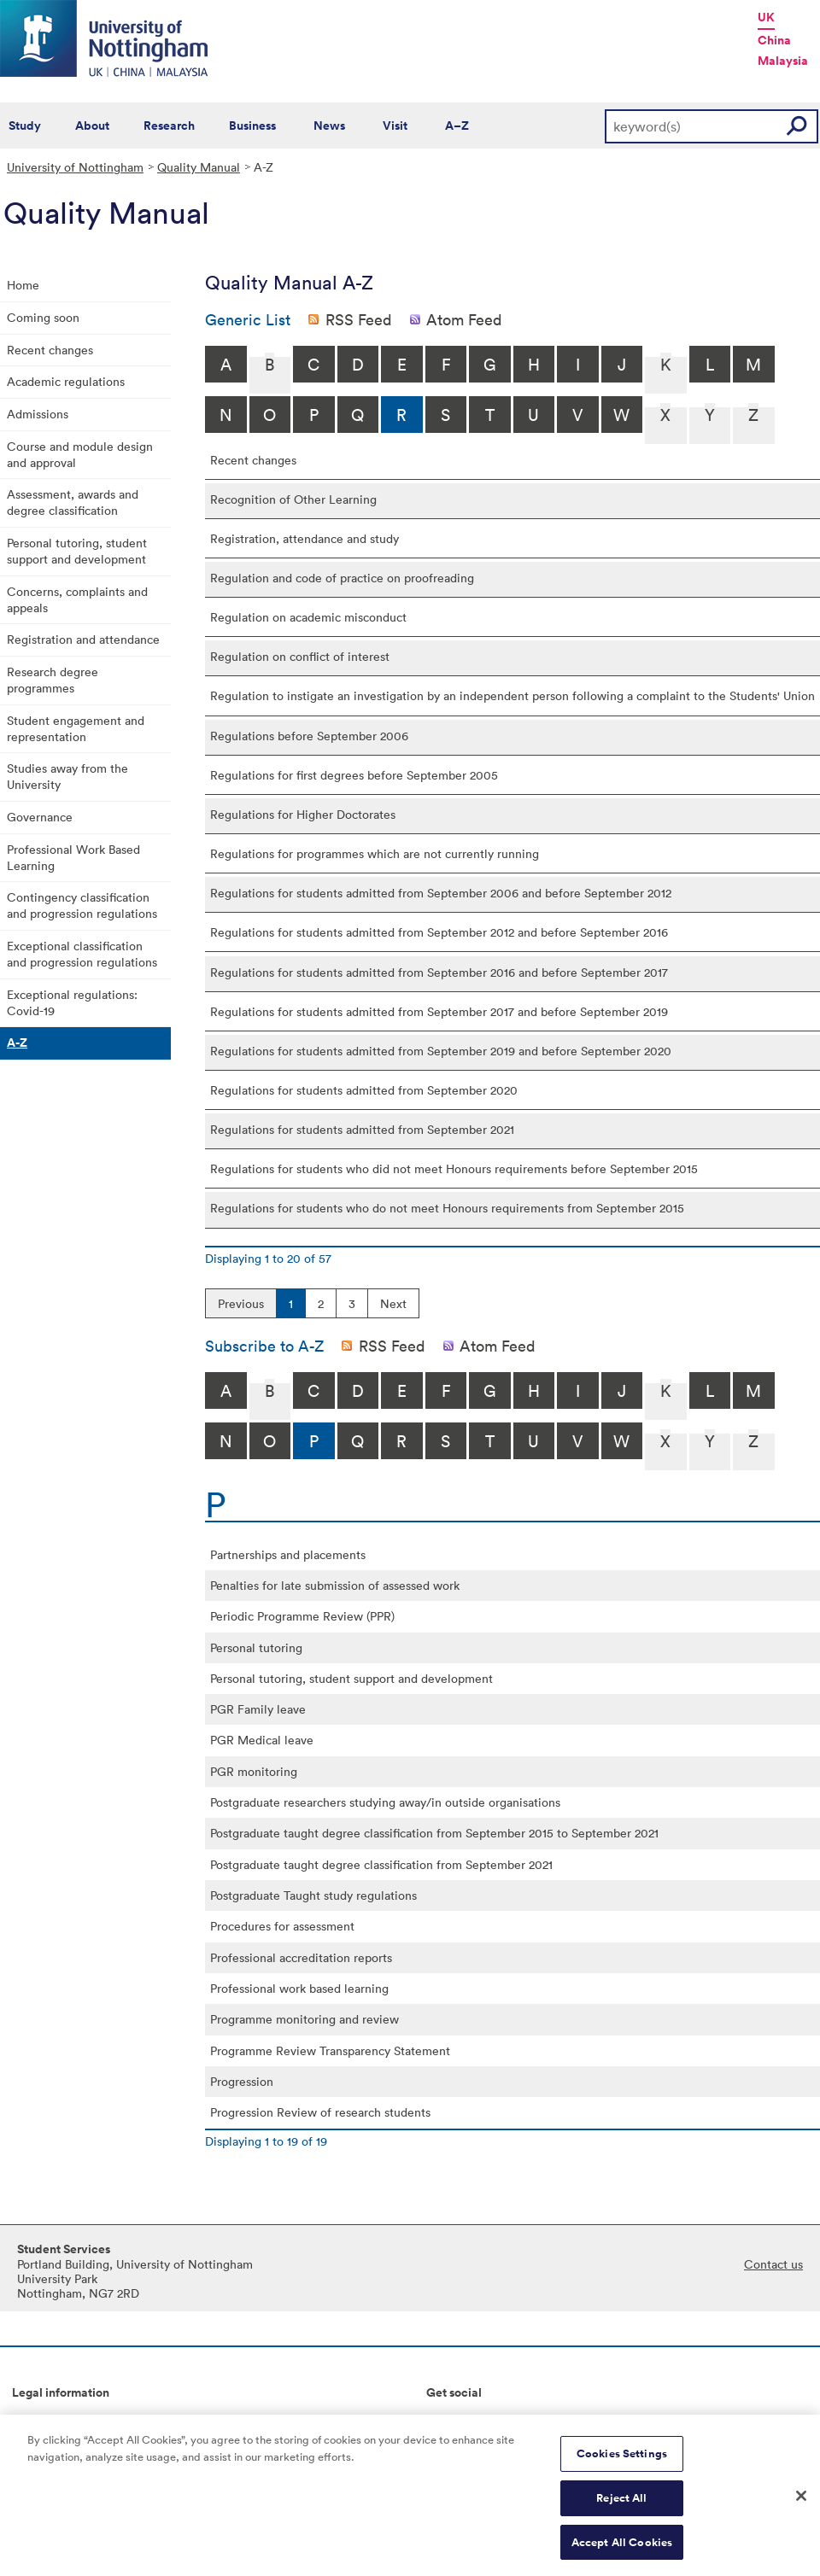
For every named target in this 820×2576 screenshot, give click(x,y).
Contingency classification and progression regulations (82, 905)
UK (766, 17)
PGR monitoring (253, 1771)
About (92, 125)
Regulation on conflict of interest (300, 656)
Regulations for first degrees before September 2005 (354, 775)
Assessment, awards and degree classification (72, 502)
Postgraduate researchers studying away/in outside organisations (385, 1802)
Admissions (37, 414)
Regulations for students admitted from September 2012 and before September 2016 (439, 932)
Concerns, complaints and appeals (77, 599)
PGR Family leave (258, 1709)
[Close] (801, 2503)
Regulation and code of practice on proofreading (342, 578)
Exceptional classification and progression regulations (82, 954)
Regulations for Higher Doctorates (302, 814)
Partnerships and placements (288, 1554)
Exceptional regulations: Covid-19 (72, 1002)
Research (169, 125)
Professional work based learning (299, 1988)
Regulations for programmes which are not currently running (374, 853)
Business (252, 125)
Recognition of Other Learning (293, 499)
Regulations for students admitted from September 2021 (362, 1129)
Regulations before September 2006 (309, 735)
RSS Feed (358, 319)
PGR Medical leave (261, 1740)
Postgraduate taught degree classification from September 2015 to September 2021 (434, 1833)
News (329, 125)
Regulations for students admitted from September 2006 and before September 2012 (440, 893)
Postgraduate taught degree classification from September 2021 (381, 1864)
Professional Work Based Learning (73, 857)
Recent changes (50, 350)
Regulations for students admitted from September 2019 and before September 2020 (440, 1051)
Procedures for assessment (282, 1926)
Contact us (773, 2264)
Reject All (621, 2505)
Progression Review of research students (320, 2112)
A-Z (17, 1042)
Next (393, 1303)
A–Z (457, 125)
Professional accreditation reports (301, 1957)
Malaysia (783, 60)
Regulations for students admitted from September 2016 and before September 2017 (439, 972)
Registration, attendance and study (304, 538)
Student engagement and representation (75, 728)
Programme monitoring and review (304, 2019)
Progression (241, 2081)
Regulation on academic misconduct (308, 617)
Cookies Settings (622, 2462)
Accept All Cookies (621, 2550)
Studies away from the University (67, 776)
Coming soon (43, 317)
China (774, 40)
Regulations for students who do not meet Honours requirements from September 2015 (447, 1208)
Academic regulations (66, 381)
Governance (40, 817)
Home (23, 285)
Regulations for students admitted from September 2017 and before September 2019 (439, 1011)
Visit (395, 125)
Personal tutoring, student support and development (77, 550)
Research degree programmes (52, 679)
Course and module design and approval (80, 454)
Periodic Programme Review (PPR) (302, 1616)
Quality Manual (198, 167)
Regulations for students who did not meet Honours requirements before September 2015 (454, 1168)
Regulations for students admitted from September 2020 (364, 1090)
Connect (449, 2420)
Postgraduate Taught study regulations (313, 1895)
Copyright (39, 2420)
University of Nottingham (75, 167)
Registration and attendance (83, 639)
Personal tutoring (256, 1647)
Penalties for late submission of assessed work (335, 1585)
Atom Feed (464, 319)
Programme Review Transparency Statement (330, 2050)
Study (25, 125)
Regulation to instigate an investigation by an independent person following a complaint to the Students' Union (512, 695)
